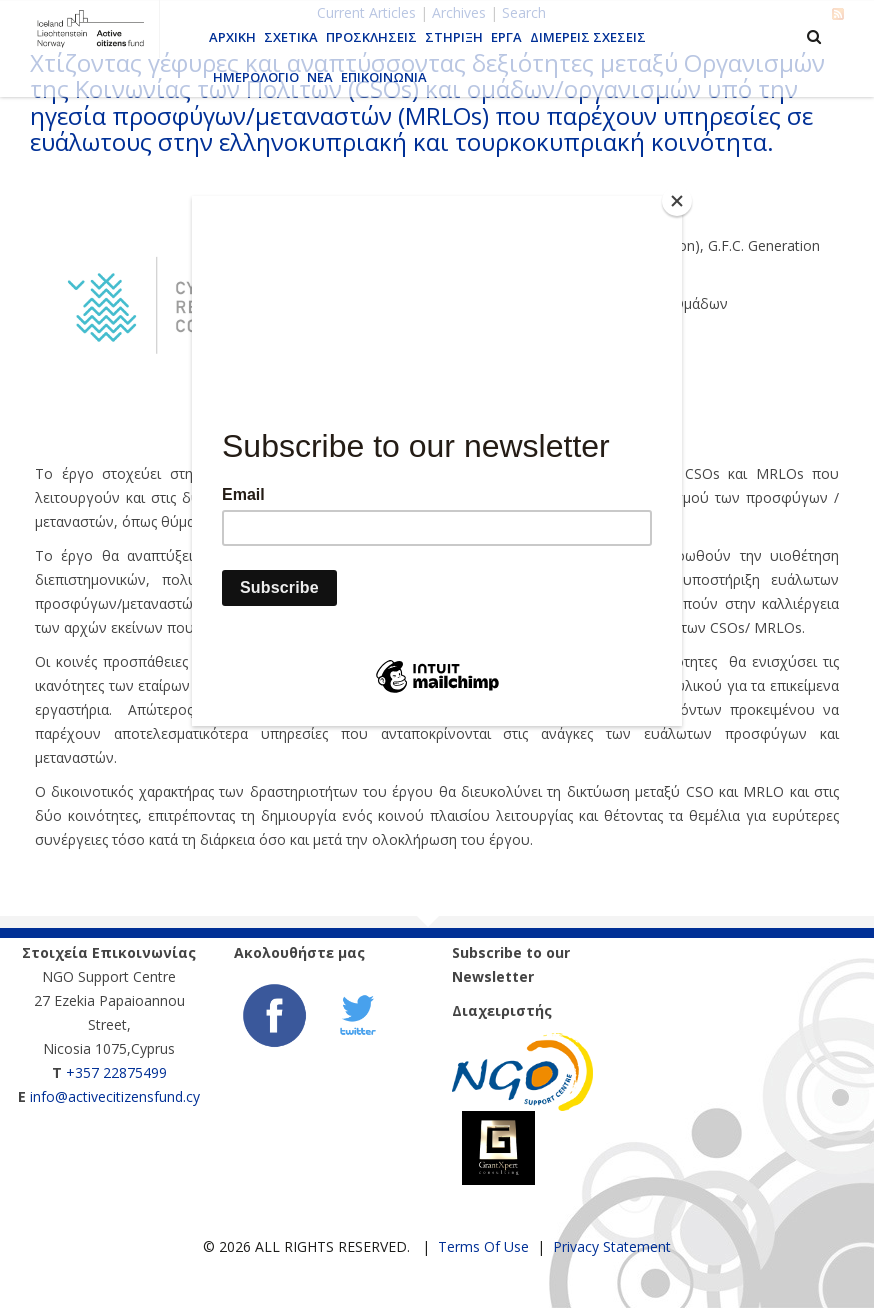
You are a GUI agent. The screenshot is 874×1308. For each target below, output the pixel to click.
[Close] (677, 201)
